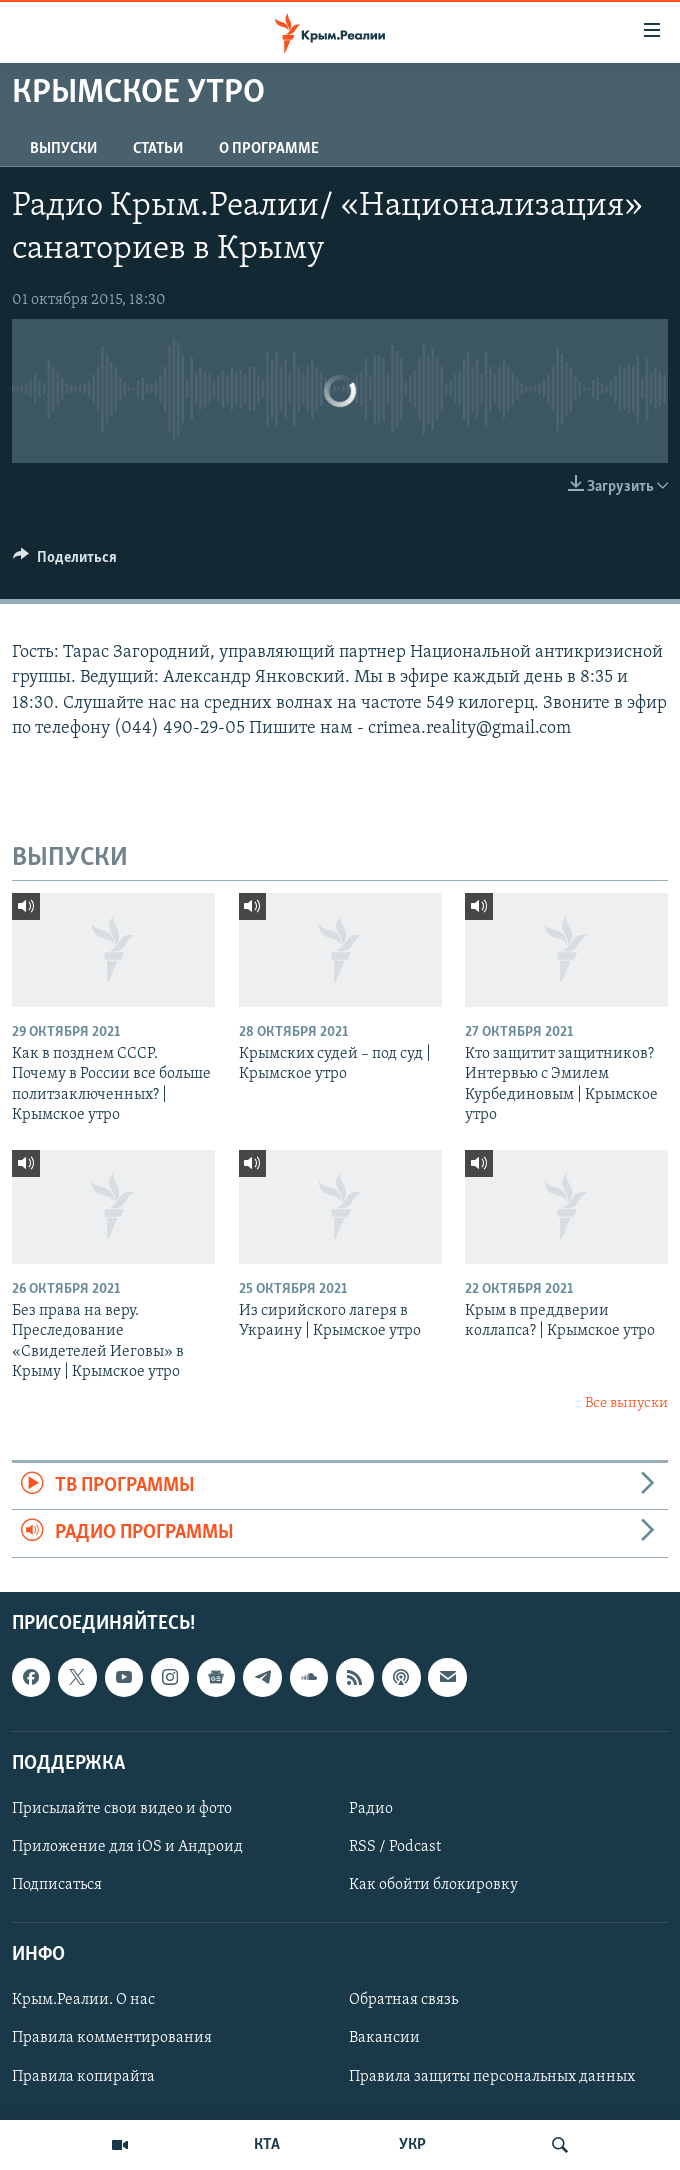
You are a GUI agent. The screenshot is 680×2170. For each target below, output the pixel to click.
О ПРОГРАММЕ (269, 149)
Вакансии (384, 2038)
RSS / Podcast (395, 1847)
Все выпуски (626, 1403)
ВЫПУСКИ (63, 149)
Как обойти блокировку (433, 1885)
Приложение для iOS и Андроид (127, 1847)
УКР (412, 2145)
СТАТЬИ (158, 149)
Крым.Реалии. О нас (83, 2000)
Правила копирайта (83, 2076)
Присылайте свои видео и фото (122, 1808)
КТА (267, 2145)
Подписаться (57, 1885)
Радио (371, 1808)
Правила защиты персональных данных (492, 2076)
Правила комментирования (112, 2038)
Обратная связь (403, 2000)
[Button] (65, 562)
